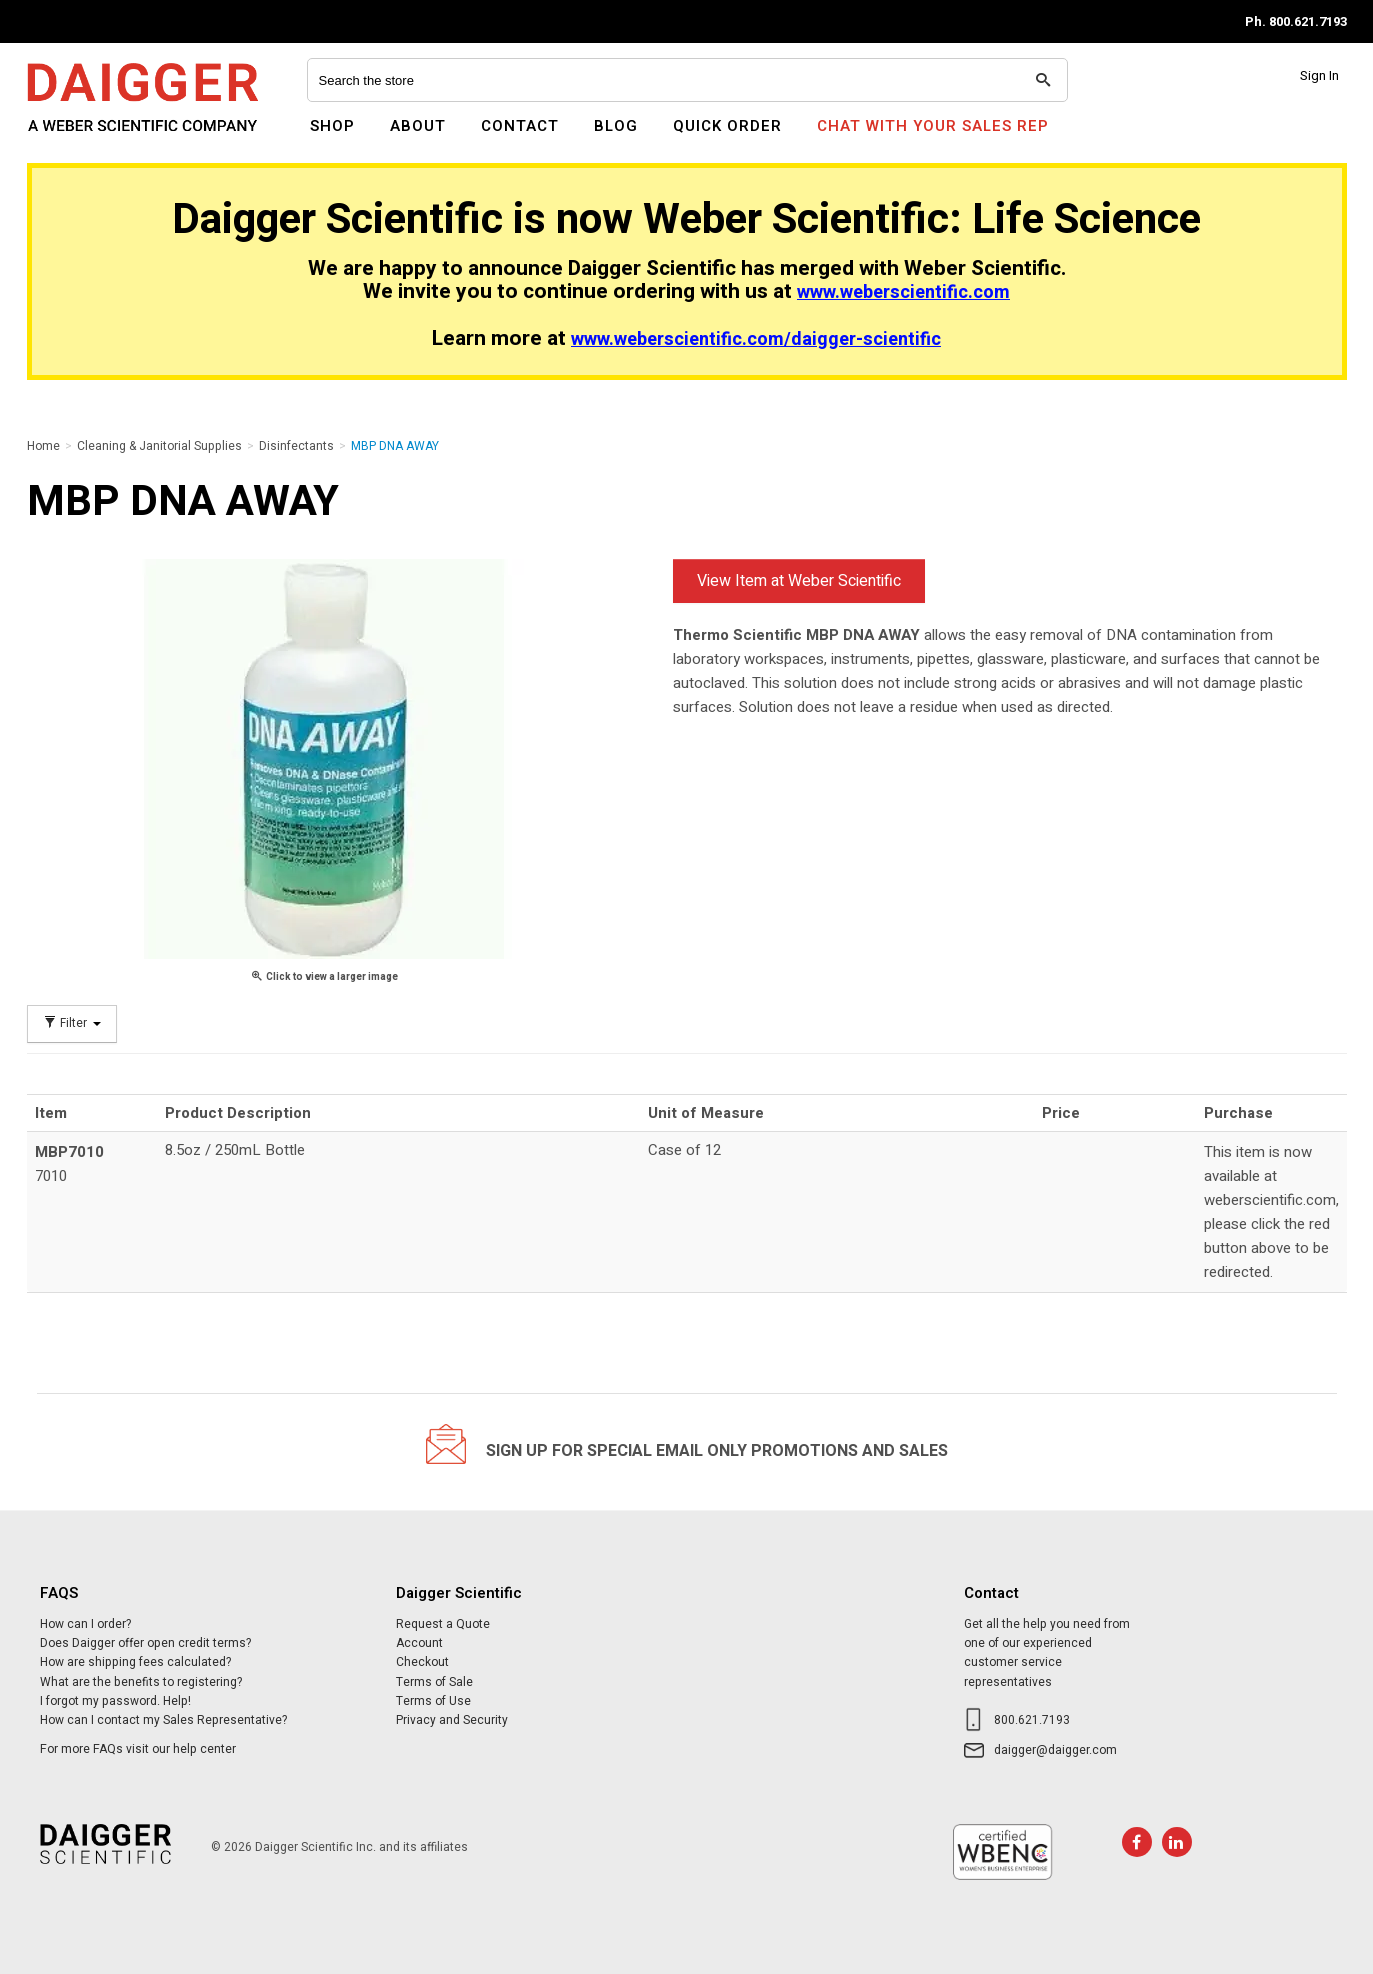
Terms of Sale (434, 1682)
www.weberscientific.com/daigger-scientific (756, 339)
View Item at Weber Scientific (799, 581)
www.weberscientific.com (903, 292)
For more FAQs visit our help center (138, 1749)
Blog (616, 126)
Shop (332, 126)
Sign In (1319, 75)
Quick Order (727, 126)
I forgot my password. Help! (115, 1701)
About (418, 126)
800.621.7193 (1032, 1720)
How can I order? (85, 1624)
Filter (72, 1023)
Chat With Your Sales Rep (933, 126)
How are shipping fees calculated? (135, 1662)
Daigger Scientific (81, 138)
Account (419, 1643)
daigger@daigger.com (1055, 1750)
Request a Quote (443, 1624)
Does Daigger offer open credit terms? (145, 1643)
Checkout (422, 1662)
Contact (520, 126)
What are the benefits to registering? (141, 1682)
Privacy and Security (452, 1720)
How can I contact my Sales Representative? (163, 1720)
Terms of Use (433, 1701)
